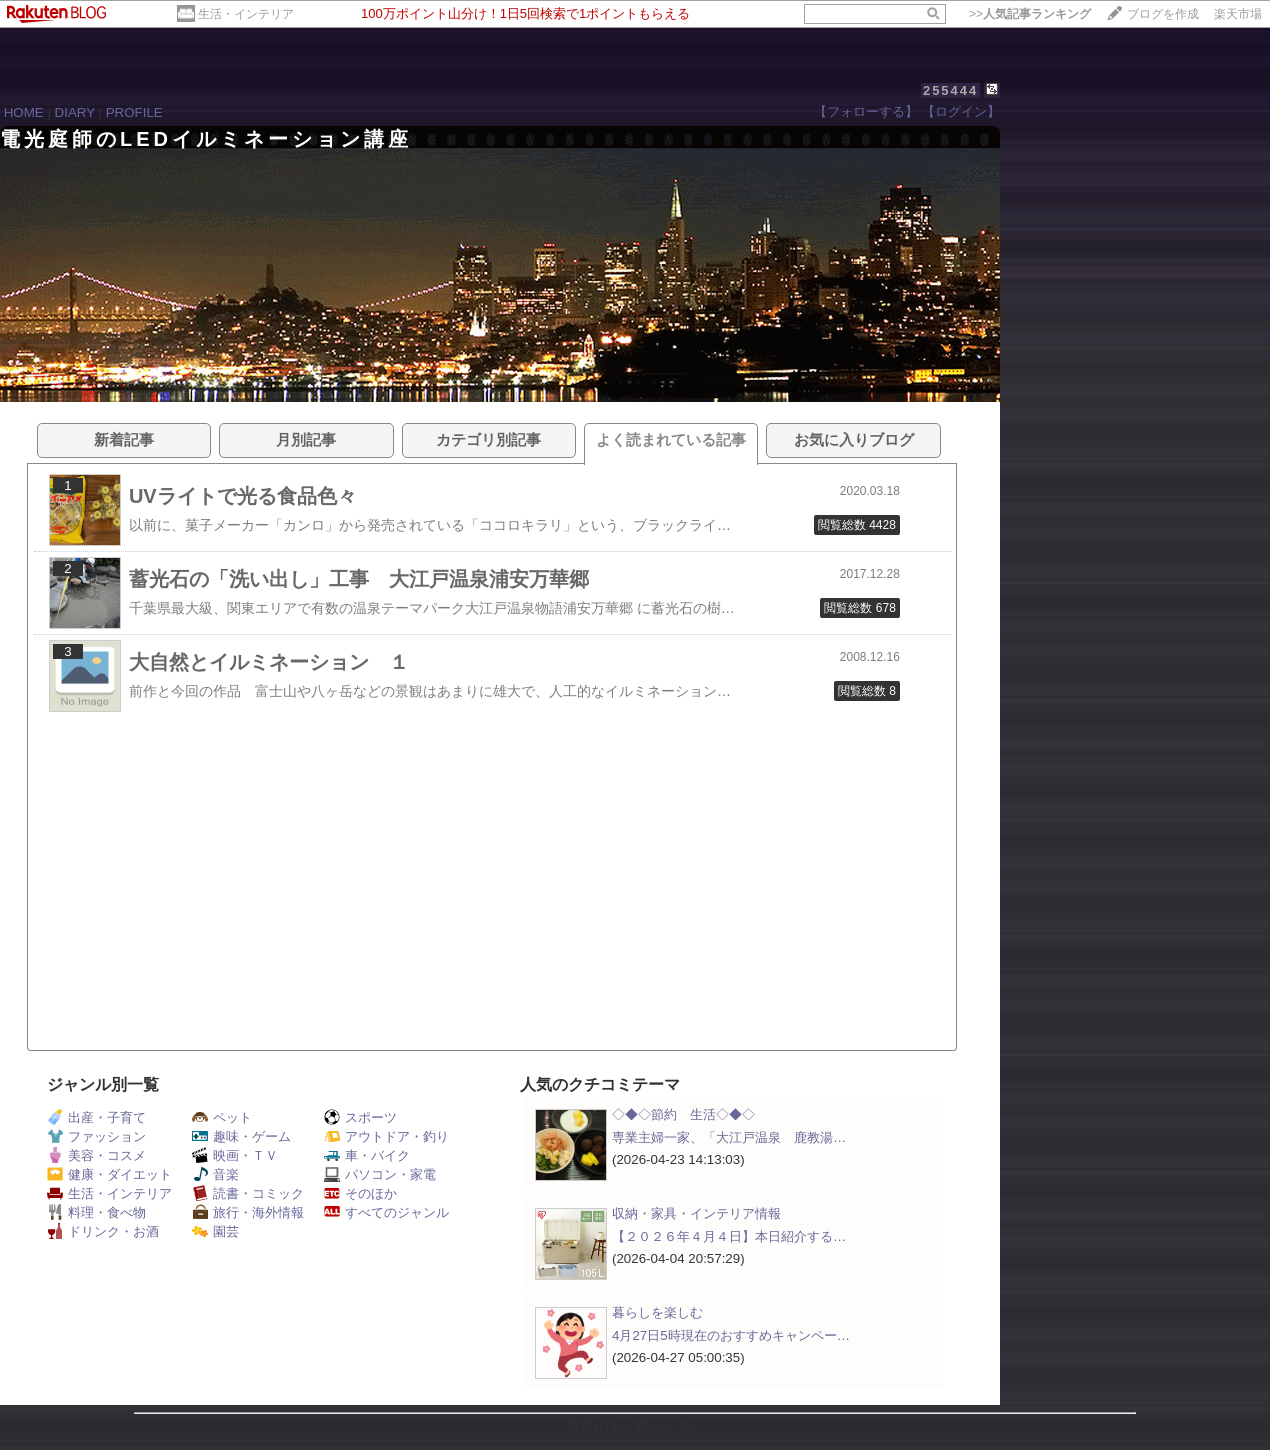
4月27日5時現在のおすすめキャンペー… (731, 1335)
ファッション (96, 1136)
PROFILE (134, 112)
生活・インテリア (246, 14)
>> (1030, 14)
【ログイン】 (961, 111)
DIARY (75, 112)
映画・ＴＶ (235, 1155)
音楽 (215, 1174)
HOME (24, 112)
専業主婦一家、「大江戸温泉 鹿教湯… (729, 1137)
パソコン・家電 (380, 1174)
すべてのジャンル (386, 1212)
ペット (222, 1117)
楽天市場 (1238, 14)
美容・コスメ (96, 1155)
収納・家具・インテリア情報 (696, 1213)
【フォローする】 (866, 111)
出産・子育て (96, 1117)
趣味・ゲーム (241, 1136)
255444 (950, 90)
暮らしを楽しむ (657, 1312)
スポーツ (360, 1117)
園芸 (215, 1231)
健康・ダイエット (109, 1174)
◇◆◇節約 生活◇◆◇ (683, 1114)
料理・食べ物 (96, 1212)
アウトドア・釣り (386, 1136)
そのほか (360, 1193)
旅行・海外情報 (248, 1212)
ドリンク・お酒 (103, 1231)
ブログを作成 (1163, 14)
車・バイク (367, 1155)
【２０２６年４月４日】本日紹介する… (729, 1236)
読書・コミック (248, 1193)
